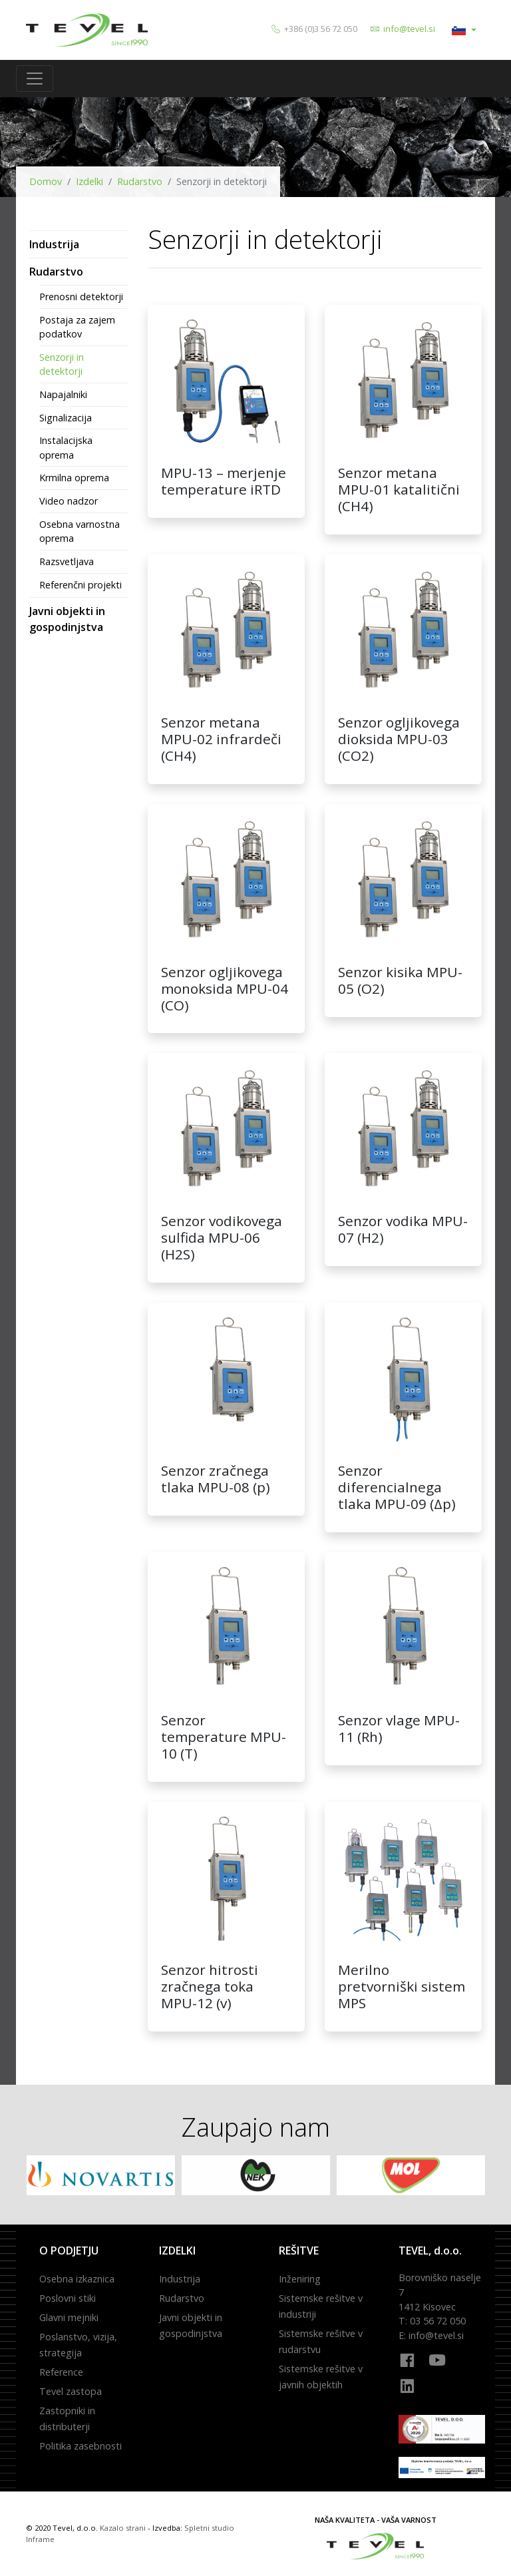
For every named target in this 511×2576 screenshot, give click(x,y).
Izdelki (89, 181)
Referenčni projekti (80, 584)
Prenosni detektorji (81, 296)
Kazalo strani (123, 2528)
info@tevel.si (409, 29)
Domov (45, 181)
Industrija (54, 244)
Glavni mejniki (68, 2317)
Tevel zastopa (70, 2391)
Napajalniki (63, 394)
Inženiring (300, 2278)
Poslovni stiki (67, 2298)
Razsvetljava (66, 561)
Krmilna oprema (74, 477)
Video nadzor (68, 501)
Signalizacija (65, 417)
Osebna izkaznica (76, 2278)
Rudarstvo (139, 181)
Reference (61, 2372)
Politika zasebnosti (80, 2446)
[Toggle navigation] (34, 78)
